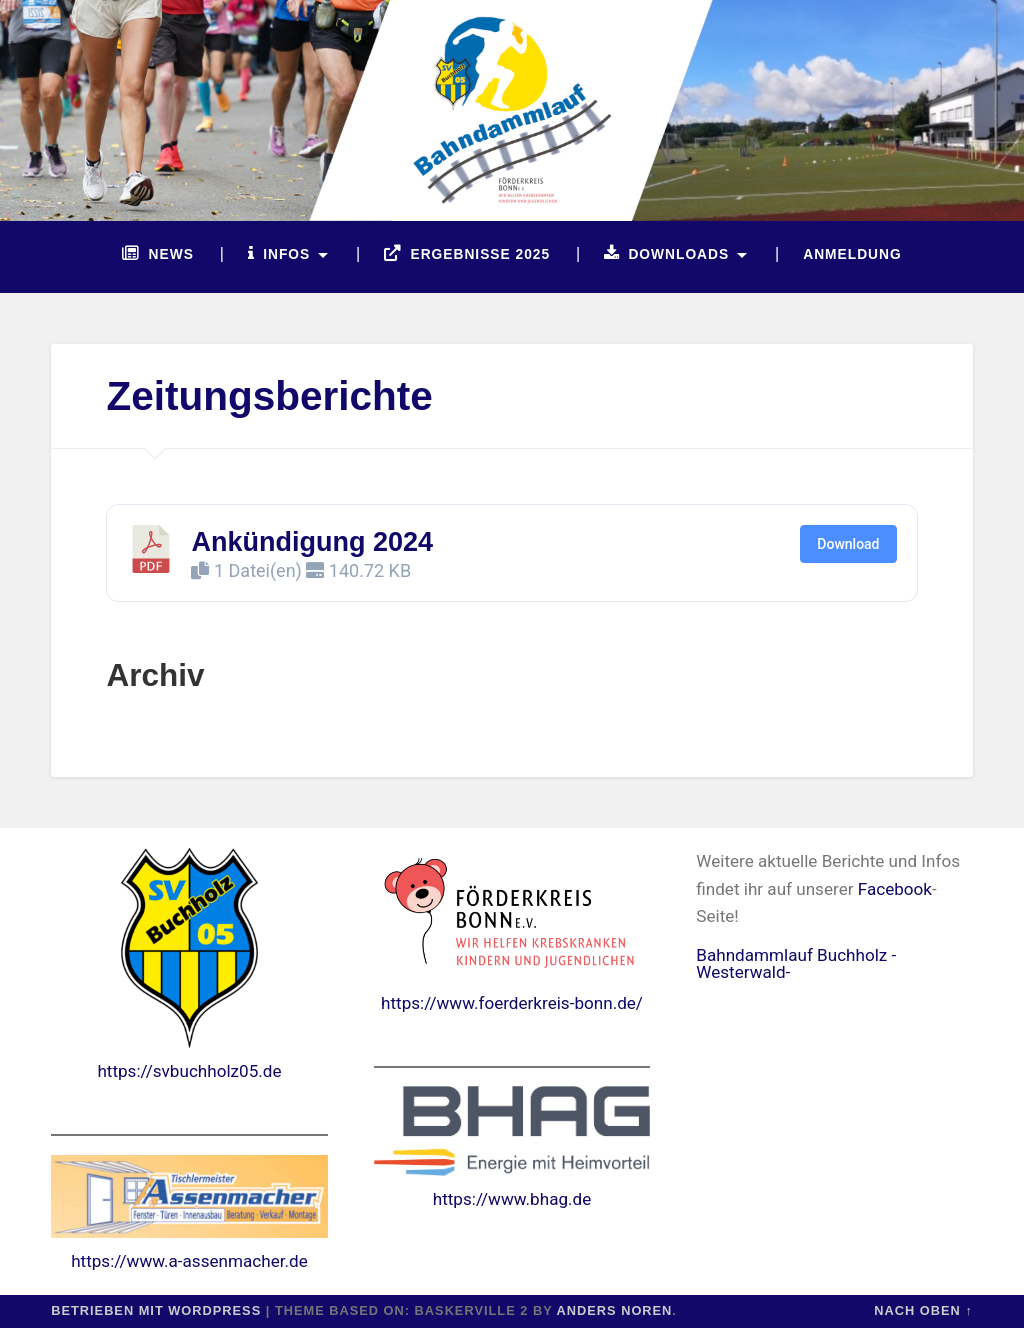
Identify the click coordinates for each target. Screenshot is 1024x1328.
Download (848, 544)
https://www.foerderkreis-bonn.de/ (512, 1003)
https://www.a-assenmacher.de (189, 1261)
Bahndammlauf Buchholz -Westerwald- (796, 963)
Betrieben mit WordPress (156, 1310)
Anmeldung (852, 254)
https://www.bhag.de (512, 1199)
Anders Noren (615, 1310)
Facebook (895, 889)
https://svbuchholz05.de (189, 1071)
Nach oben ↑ (923, 1310)
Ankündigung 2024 (312, 542)
